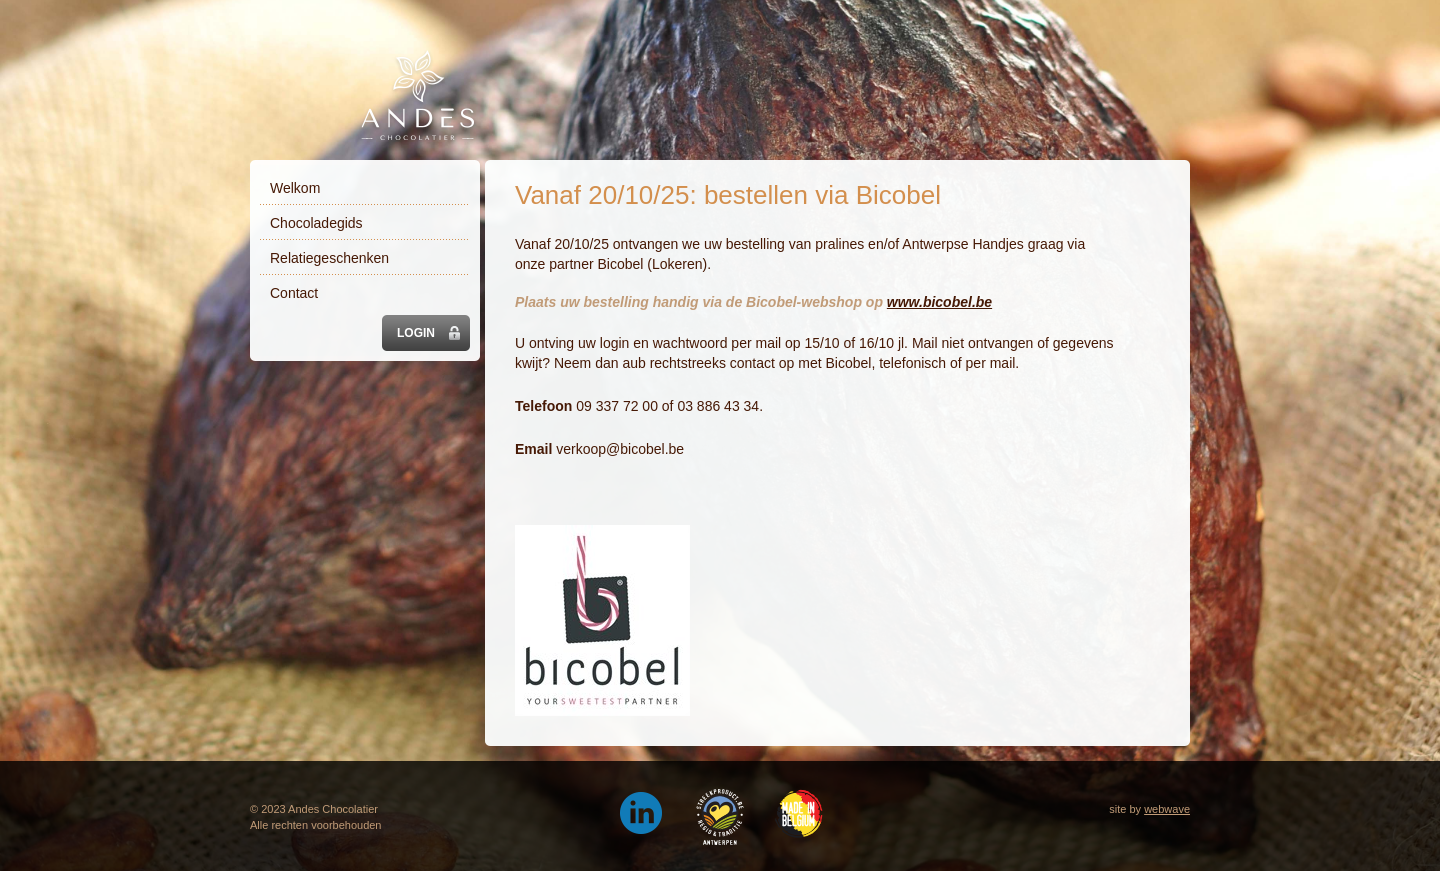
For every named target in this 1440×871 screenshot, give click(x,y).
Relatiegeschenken (329, 258)
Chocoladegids (316, 223)
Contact (294, 293)
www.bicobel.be (939, 302)
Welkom (295, 188)
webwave (1167, 809)
